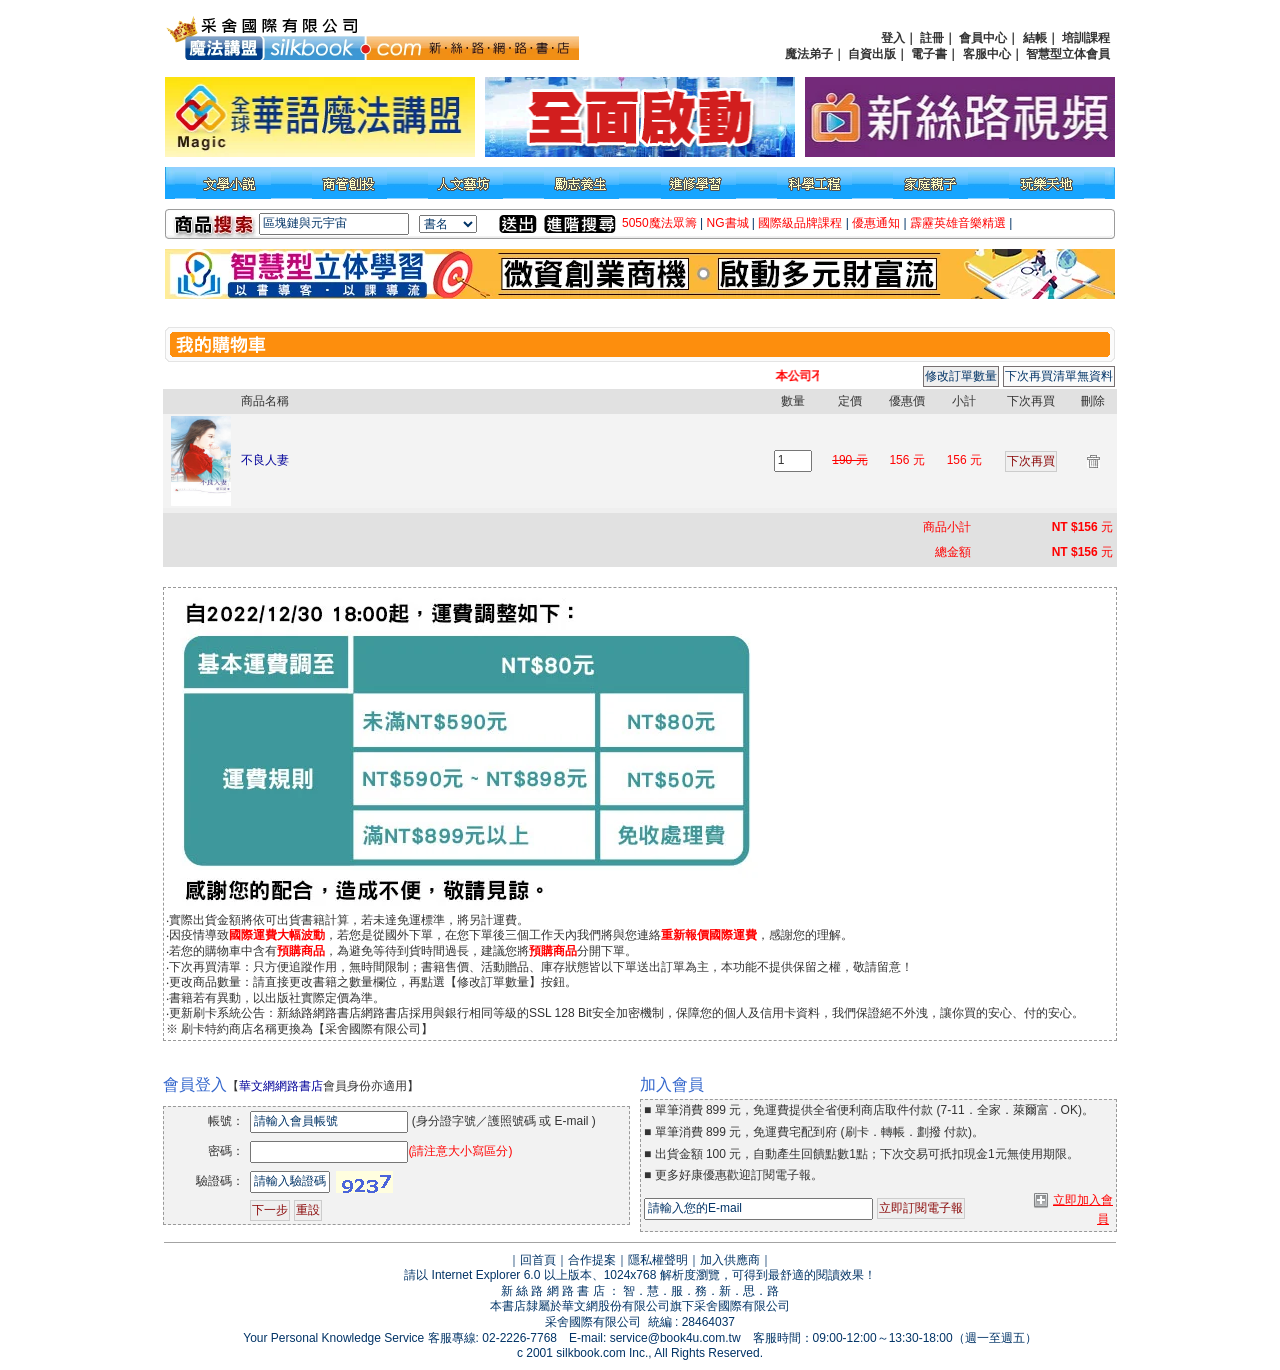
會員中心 (983, 38)
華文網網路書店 (281, 1086)
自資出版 (872, 54)
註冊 (932, 38)
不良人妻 (265, 460)
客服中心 (987, 54)
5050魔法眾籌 (659, 223)
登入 (893, 38)
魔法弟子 (809, 54)
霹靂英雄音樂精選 (958, 223)
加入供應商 (730, 1260)
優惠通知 (876, 223)
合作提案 (592, 1260)
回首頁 (538, 1260)
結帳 (1035, 38)
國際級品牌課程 (800, 223)
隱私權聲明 (658, 1260)
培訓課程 (1086, 38)
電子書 (929, 54)
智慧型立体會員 (1068, 54)
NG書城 (728, 223)
